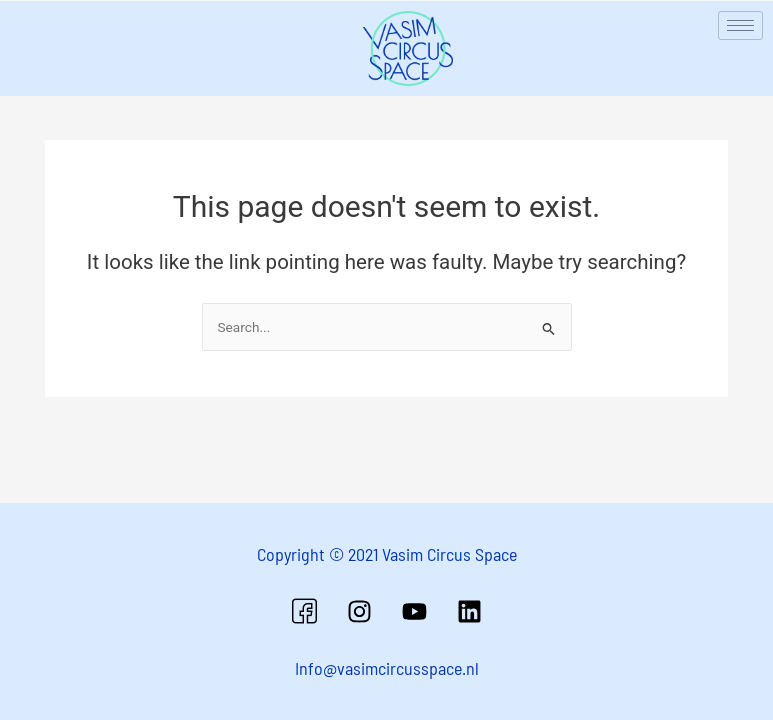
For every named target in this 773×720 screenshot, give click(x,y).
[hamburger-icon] (740, 25)
